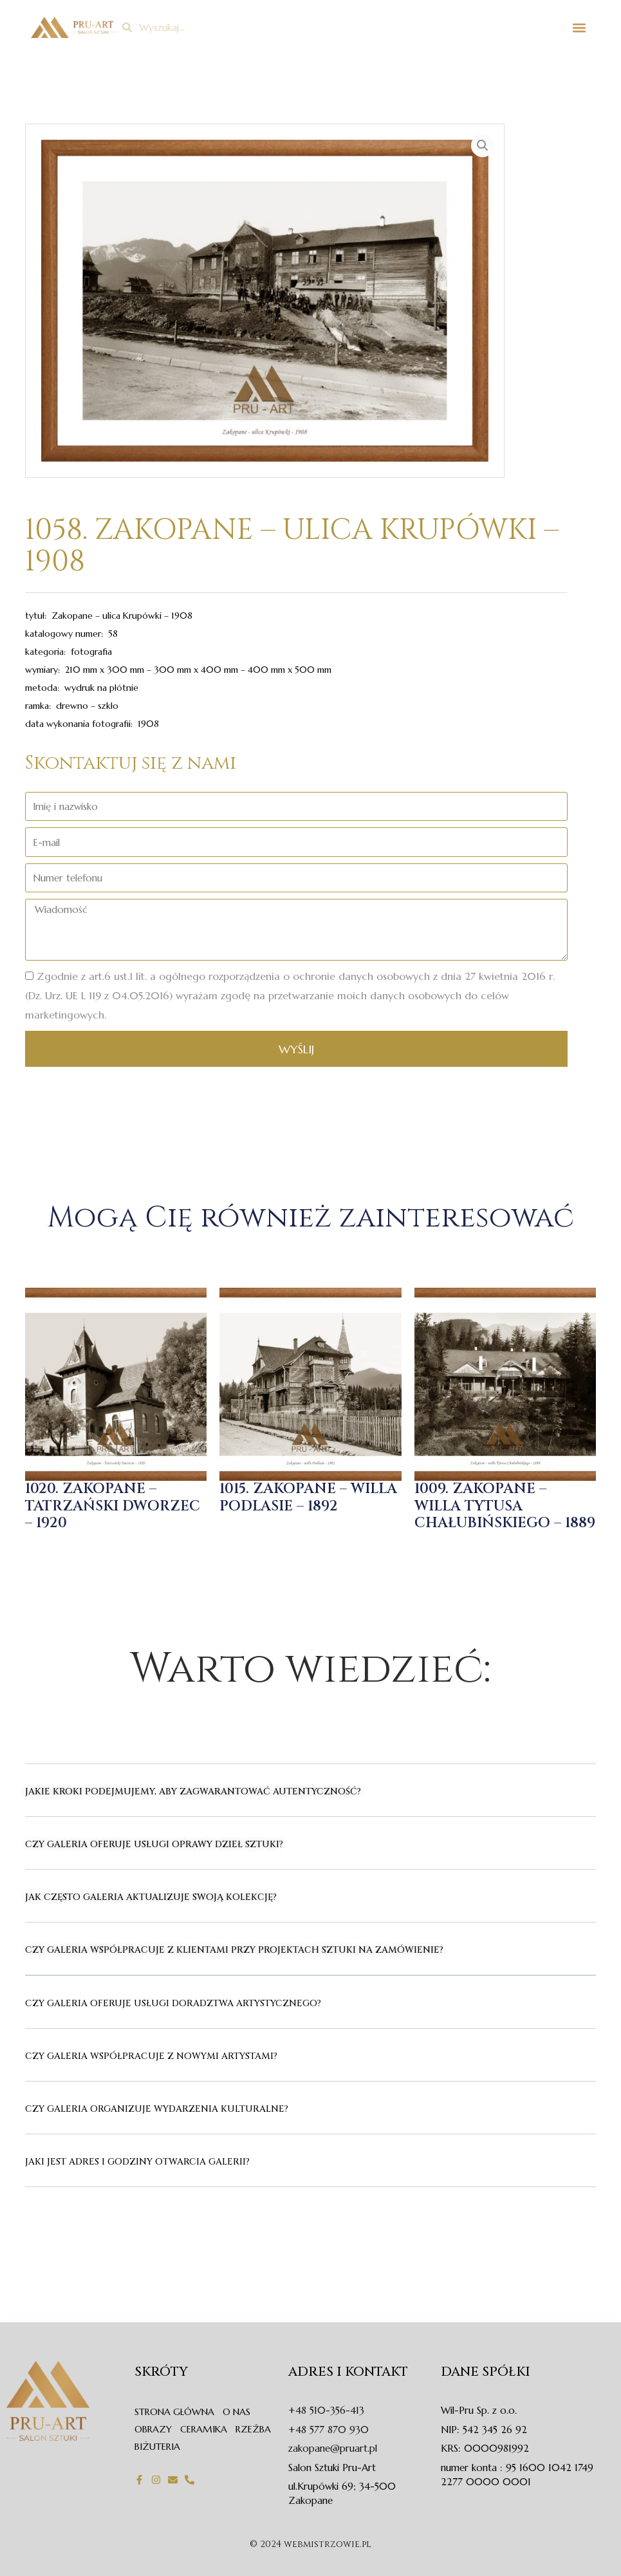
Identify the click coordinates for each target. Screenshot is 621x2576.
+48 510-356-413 (326, 2410)
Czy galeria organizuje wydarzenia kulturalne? (156, 2109)
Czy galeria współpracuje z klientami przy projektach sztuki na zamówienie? (234, 1950)
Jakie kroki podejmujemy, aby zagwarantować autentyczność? (193, 1791)
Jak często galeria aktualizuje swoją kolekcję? (151, 1897)
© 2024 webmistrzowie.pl (310, 2544)
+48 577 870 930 (328, 2429)
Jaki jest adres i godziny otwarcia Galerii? (137, 2162)
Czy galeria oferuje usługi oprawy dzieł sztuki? (154, 1844)
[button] (579, 27)
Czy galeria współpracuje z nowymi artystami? (151, 2056)
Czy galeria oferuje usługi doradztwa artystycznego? (173, 2003)
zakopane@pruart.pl (332, 2448)
